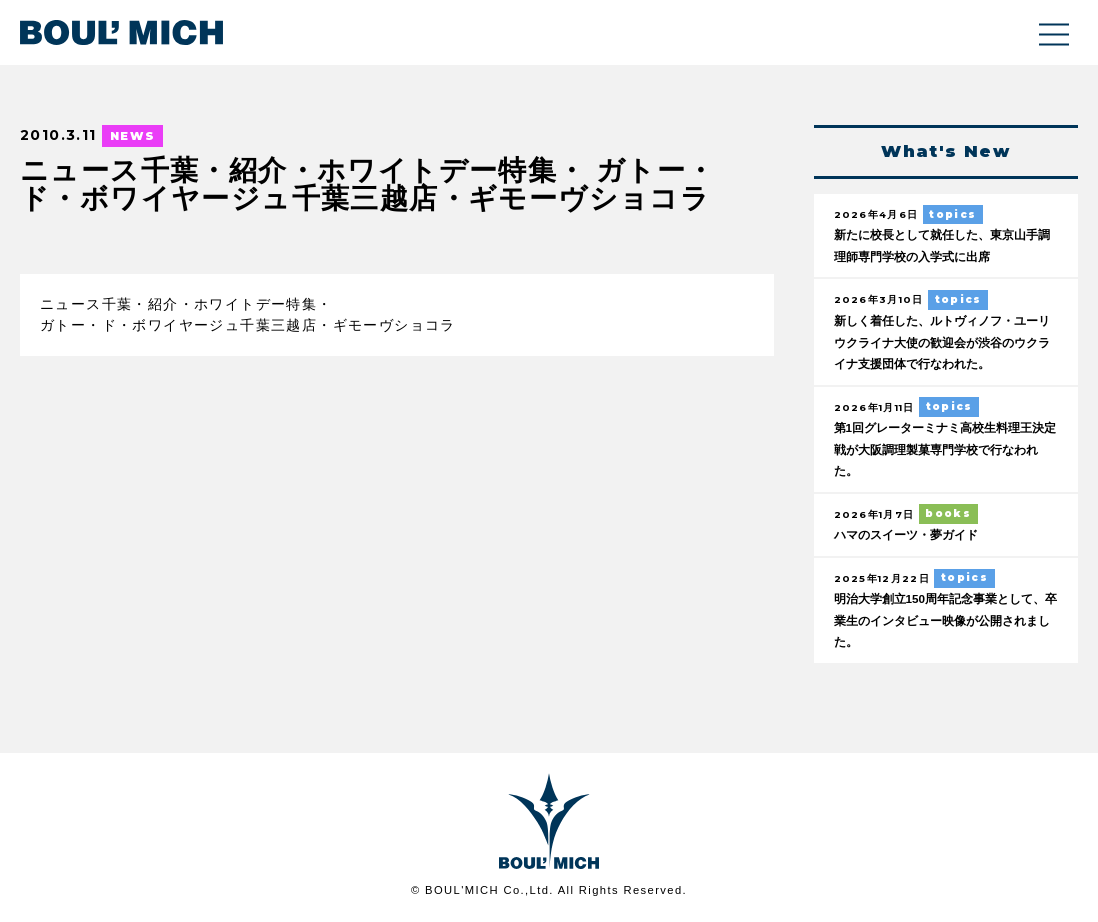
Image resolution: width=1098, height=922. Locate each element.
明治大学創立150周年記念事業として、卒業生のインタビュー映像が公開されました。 (944, 622)
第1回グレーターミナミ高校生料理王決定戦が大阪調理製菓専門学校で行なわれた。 (944, 450)
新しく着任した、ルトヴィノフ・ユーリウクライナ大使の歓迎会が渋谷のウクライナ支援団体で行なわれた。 (944, 343)
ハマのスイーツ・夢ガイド (912, 536)
